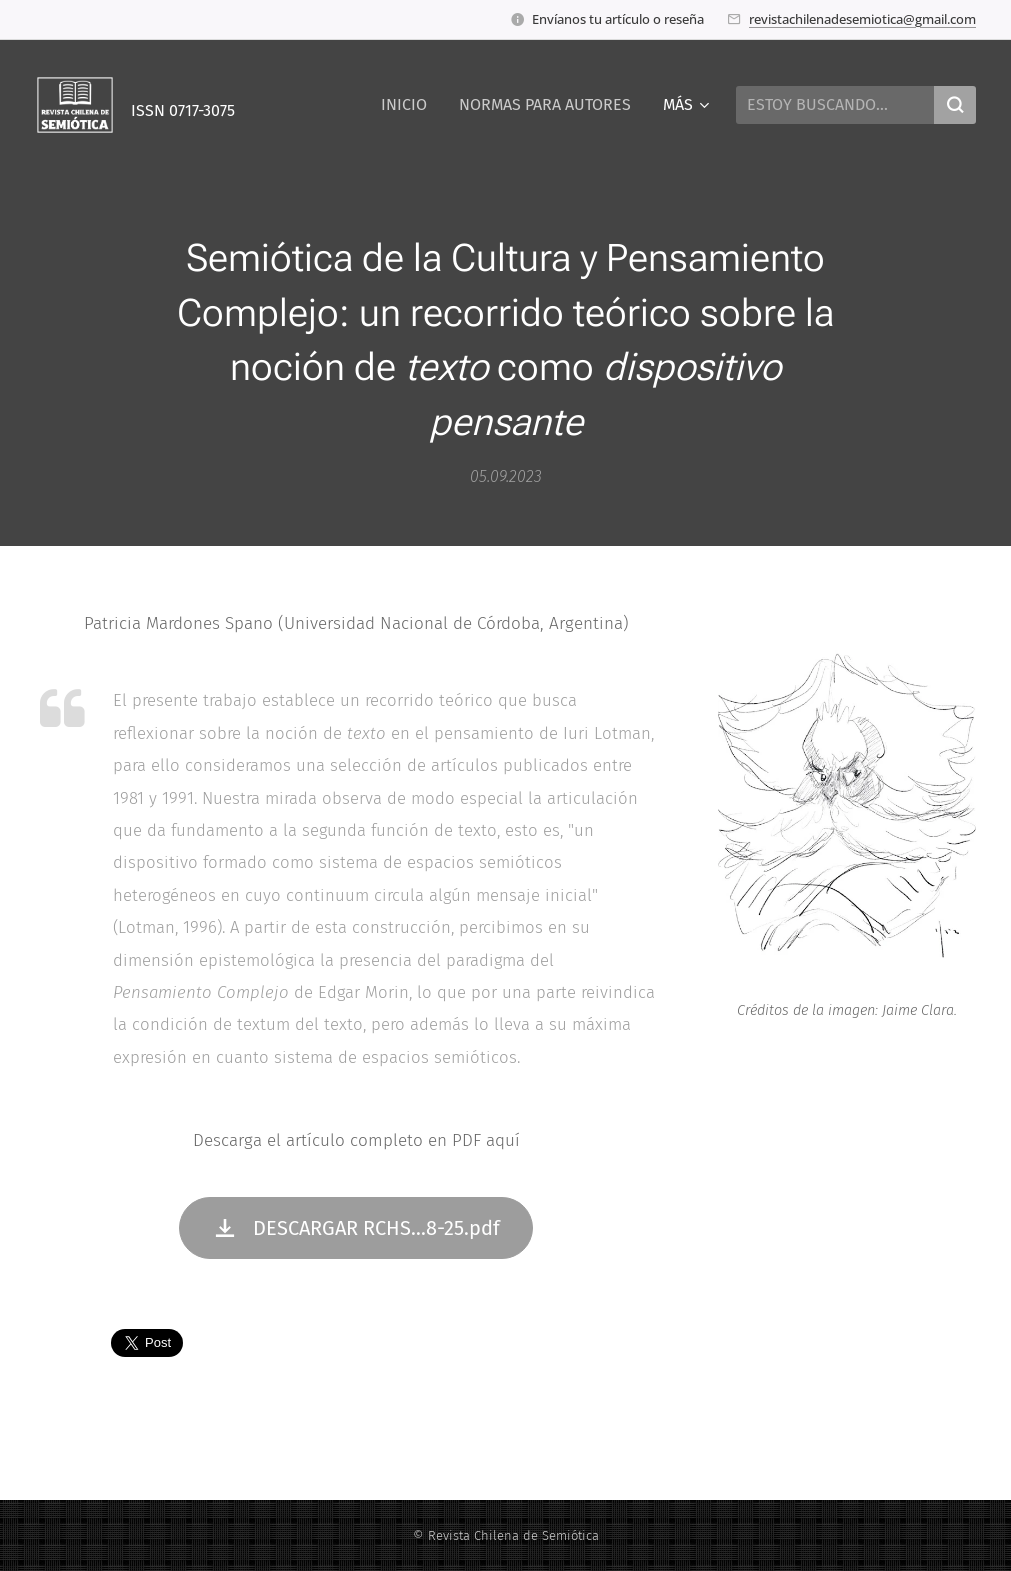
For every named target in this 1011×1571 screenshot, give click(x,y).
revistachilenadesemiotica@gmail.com (862, 19)
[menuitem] (409, 105)
